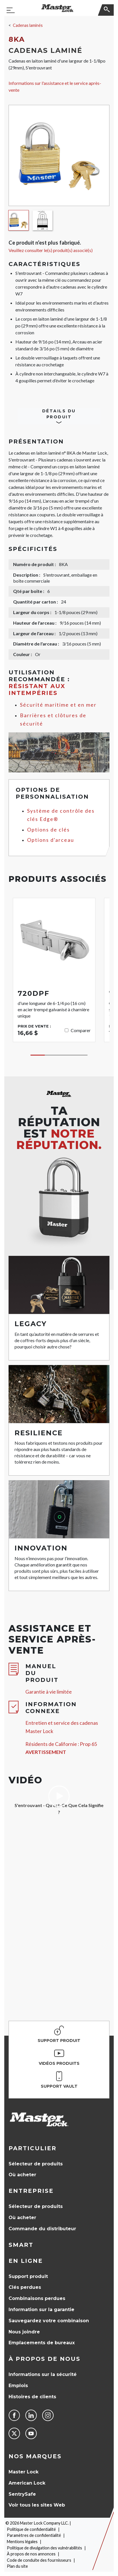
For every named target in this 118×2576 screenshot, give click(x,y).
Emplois (18, 2385)
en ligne (26, 2260)
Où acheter (22, 2174)
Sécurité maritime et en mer (58, 705)
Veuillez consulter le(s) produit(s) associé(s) (51, 250)
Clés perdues (25, 2287)
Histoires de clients (32, 2396)
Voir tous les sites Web (37, 2505)
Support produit (28, 2276)
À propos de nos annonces (31, 2553)
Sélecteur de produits (36, 2164)
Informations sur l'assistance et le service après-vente (55, 86)
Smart (21, 2244)
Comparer (81, 1030)
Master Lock (23, 2472)
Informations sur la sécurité (43, 2374)
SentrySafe (22, 2494)
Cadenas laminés (28, 25)
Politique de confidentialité (31, 2529)
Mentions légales (22, 2541)
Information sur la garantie (41, 2309)
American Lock (27, 2483)
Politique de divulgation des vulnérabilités (44, 2547)
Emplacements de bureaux (42, 2342)
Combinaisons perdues (37, 2298)
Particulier (32, 2148)
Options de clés (48, 830)
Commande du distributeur (42, 2228)
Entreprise (31, 2190)
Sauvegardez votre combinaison (49, 2320)
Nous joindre (24, 2332)
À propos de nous (44, 2358)
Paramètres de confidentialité (34, 2535)
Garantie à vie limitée (48, 1692)
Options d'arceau (50, 840)
